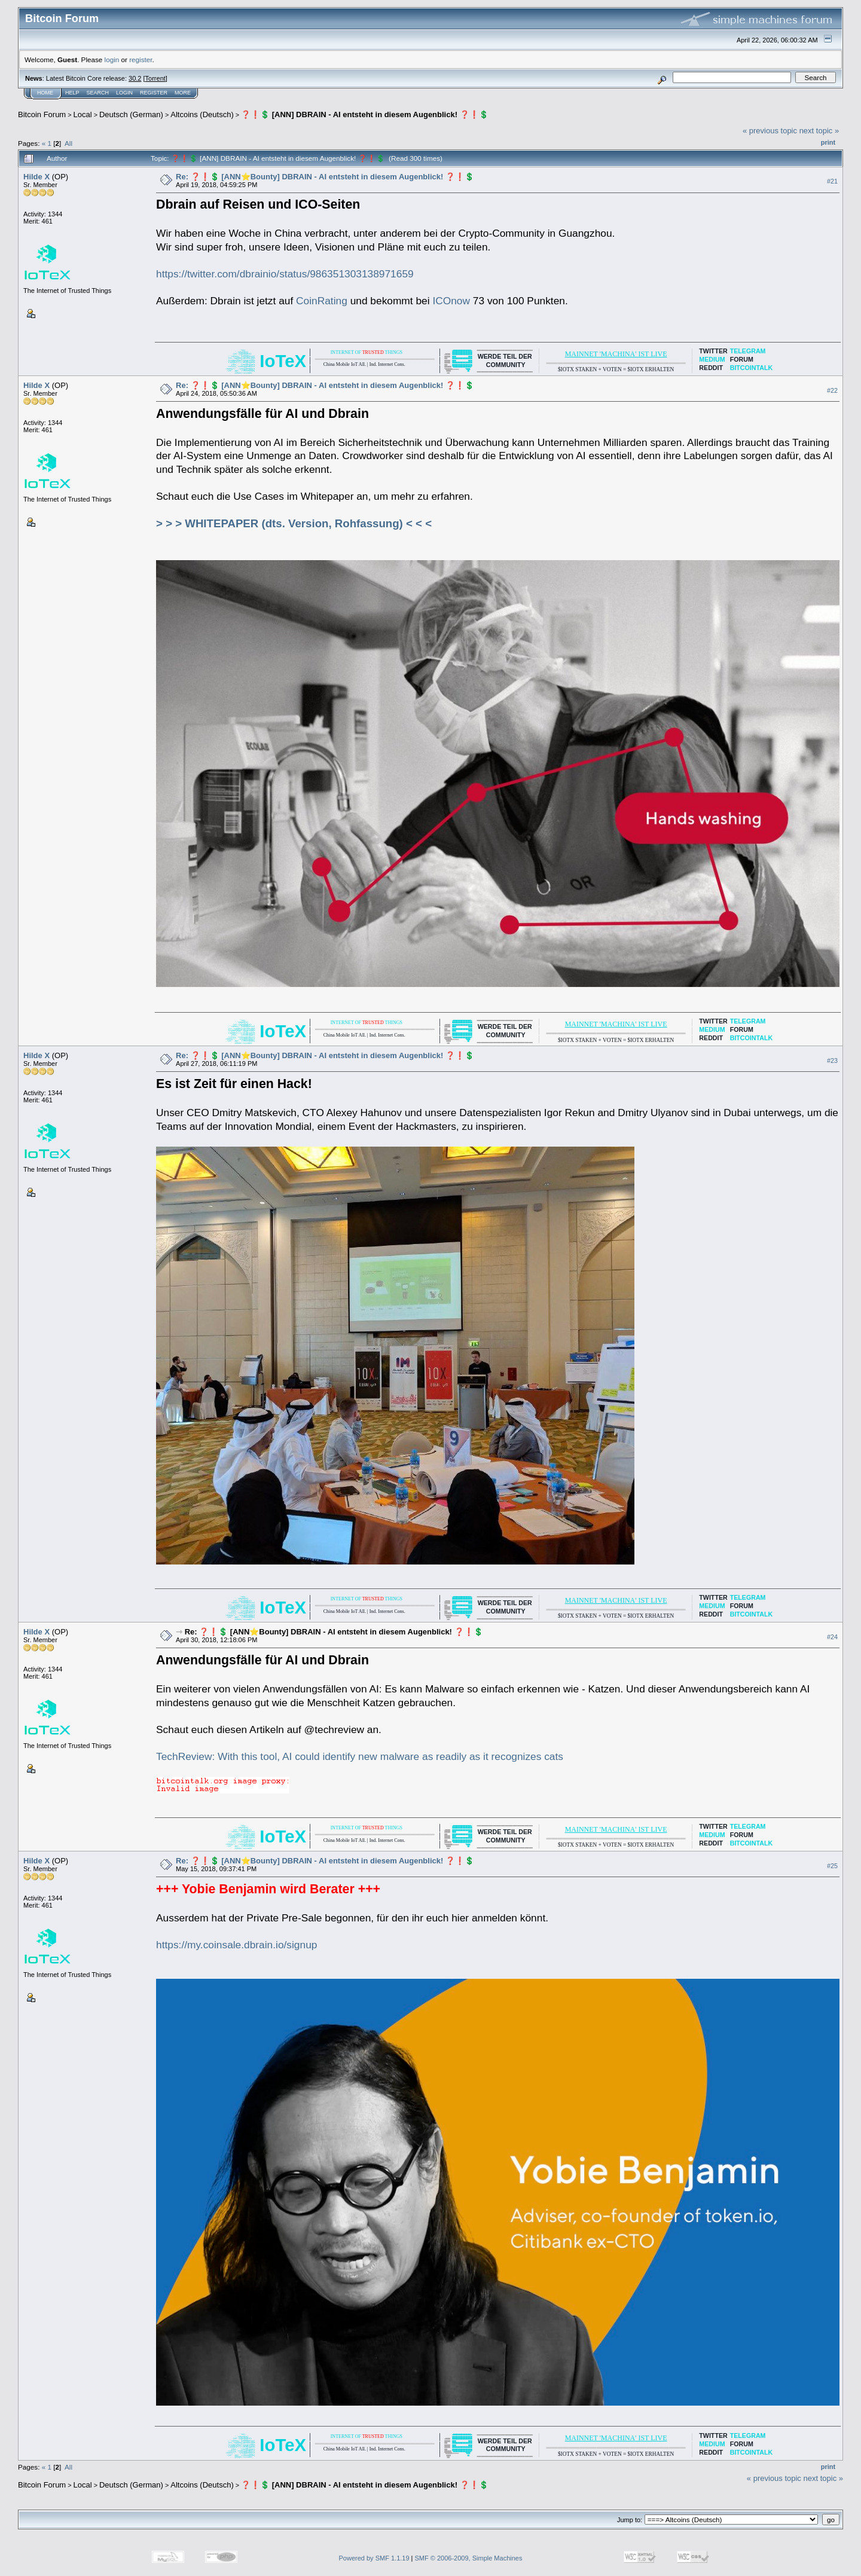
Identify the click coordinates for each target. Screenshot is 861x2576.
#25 (832, 1865)
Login (124, 93)
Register (153, 93)
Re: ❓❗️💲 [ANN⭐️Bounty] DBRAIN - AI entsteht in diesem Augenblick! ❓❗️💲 (325, 176)
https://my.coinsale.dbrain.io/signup (236, 1945)
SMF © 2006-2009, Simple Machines (469, 2558)
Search (98, 93)
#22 (832, 390)
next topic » (819, 130)
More (183, 93)
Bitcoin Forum (42, 114)
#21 (832, 181)
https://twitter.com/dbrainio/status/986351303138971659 (285, 274)
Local (83, 114)
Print (828, 142)
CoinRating (321, 301)
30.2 (135, 78)
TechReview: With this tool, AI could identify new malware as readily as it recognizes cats (359, 1756)
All (68, 143)
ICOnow (451, 301)
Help (72, 93)
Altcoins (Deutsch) (201, 114)
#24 (832, 1636)
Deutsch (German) (131, 114)
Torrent (155, 78)
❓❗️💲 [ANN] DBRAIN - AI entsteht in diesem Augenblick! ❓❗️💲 (364, 114)
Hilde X (36, 176)
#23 (832, 1060)
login (112, 59)
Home (45, 93)
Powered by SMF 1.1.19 (374, 2558)
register (140, 59)
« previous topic (770, 130)
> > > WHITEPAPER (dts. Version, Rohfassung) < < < (294, 523)
